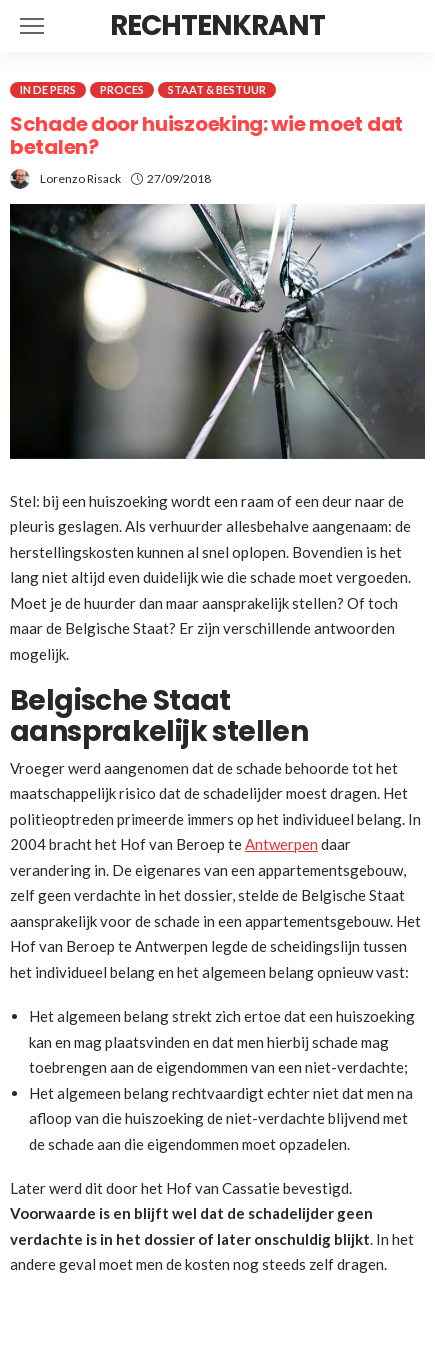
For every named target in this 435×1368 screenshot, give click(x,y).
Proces (122, 89)
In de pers (48, 89)
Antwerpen (281, 844)
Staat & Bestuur (217, 89)
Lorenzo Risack (80, 178)
